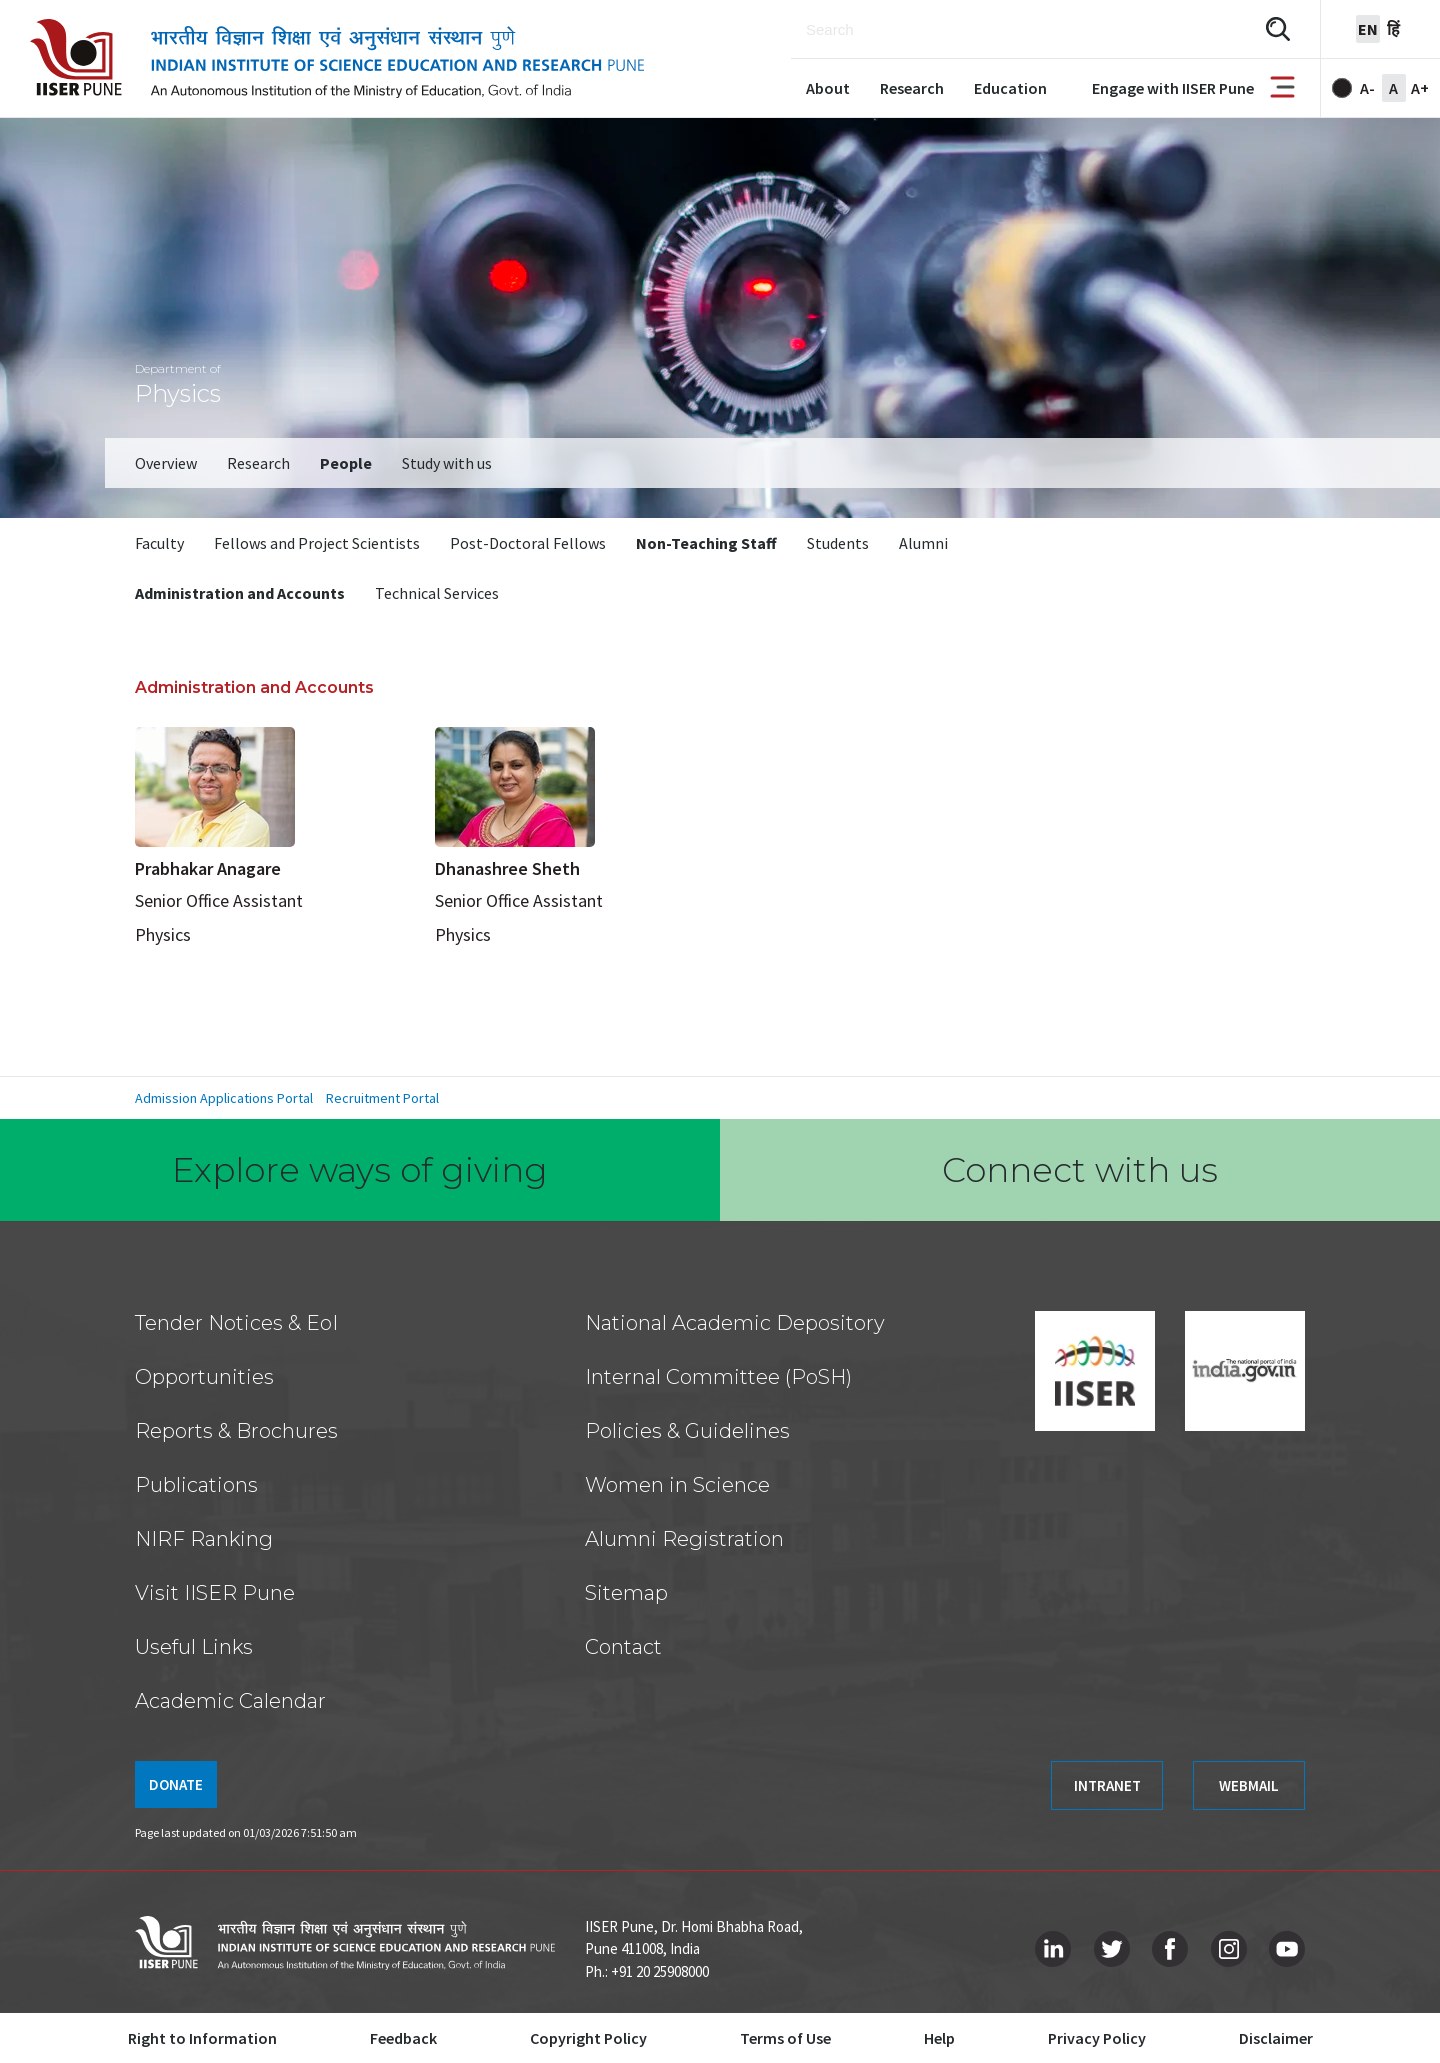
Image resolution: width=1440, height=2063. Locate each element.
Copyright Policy (588, 2038)
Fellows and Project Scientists (317, 543)
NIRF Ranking (204, 1539)
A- (1367, 88)
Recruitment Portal (382, 1098)
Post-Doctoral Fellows (528, 543)
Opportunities (204, 1377)
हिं (1393, 29)
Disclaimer (1276, 2038)
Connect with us (1080, 1170)
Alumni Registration (684, 1539)
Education (1010, 88)
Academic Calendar (230, 1701)
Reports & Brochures (236, 1431)
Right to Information (202, 2038)
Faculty (159, 543)
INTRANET (1107, 1785)
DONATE (176, 1784)
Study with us (447, 463)
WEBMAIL (1249, 1785)
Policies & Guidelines (687, 1431)
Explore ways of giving (360, 1170)
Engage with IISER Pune (1173, 88)
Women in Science (677, 1485)
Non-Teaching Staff (706, 543)
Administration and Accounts (240, 593)
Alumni (923, 543)
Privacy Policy (1097, 2038)
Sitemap (626, 1593)
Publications (196, 1485)
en (1368, 29)
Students (838, 543)
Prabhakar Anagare (208, 868)
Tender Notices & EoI (236, 1323)
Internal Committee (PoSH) (718, 1377)
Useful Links (194, 1647)
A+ (1420, 88)
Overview (166, 463)
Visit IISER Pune (215, 1593)
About (828, 88)
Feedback (403, 2038)
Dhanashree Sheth (507, 868)
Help (939, 2038)
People (346, 463)
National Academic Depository (735, 1323)
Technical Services (437, 593)
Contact (623, 1647)
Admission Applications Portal (224, 1098)
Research (912, 88)
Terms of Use (785, 2038)
